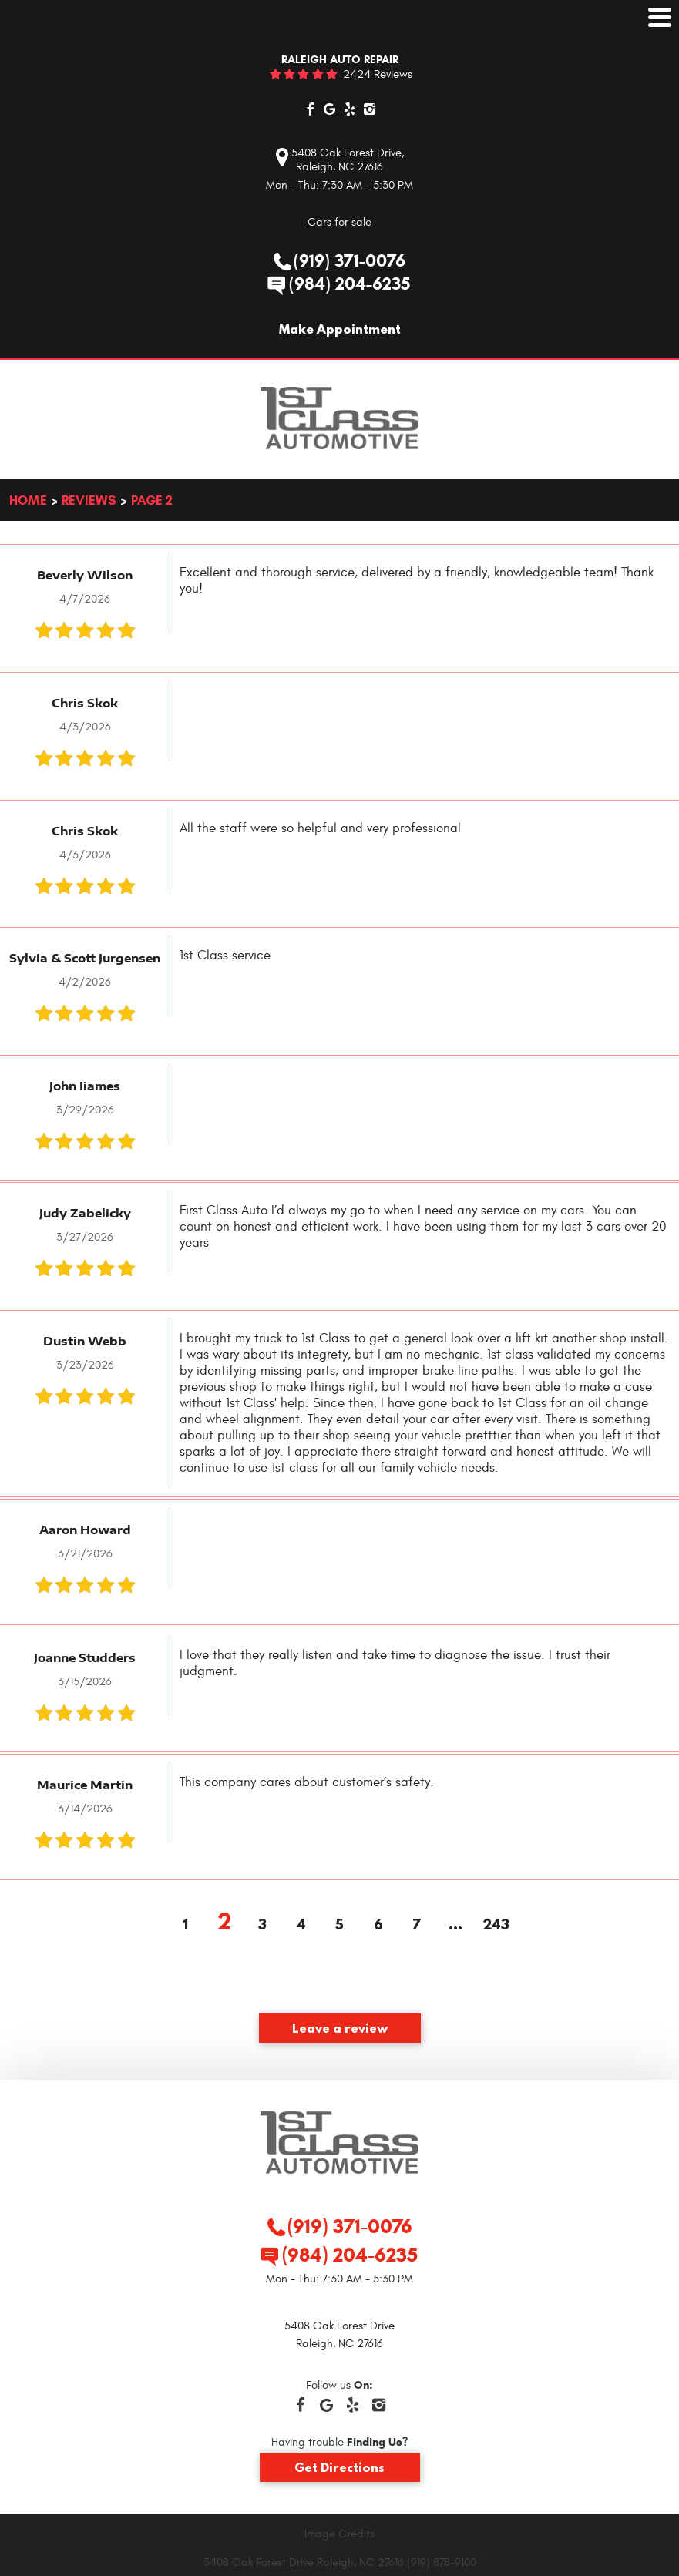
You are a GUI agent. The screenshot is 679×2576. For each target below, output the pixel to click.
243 (494, 1925)
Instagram (370, 109)
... (455, 1925)
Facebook (310, 109)
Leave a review (340, 2028)
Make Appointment (340, 329)
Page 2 (152, 500)
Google (330, 109)
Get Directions (339, 2467)
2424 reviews (377, 74)
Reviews (89, 500)
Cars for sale (339, 222)
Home (28, 500)
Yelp (350, 109)
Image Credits (339, 2534)
